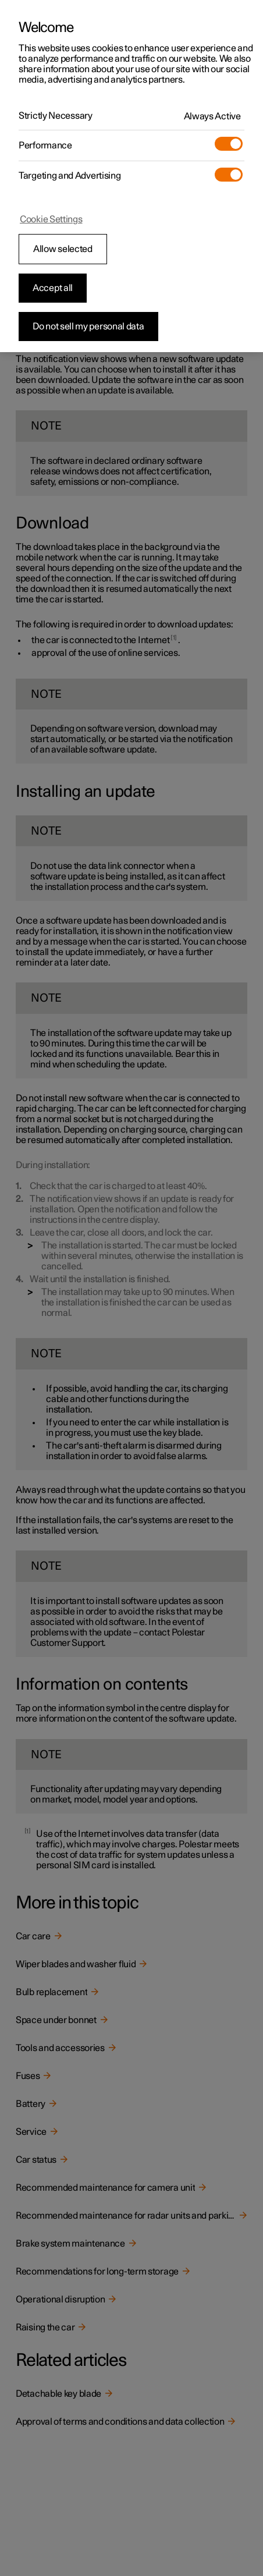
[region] (131, 176)
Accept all (53, 288)
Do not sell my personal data (88, 326)
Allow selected (63, 249)
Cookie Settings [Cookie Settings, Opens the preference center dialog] (51, 219)
